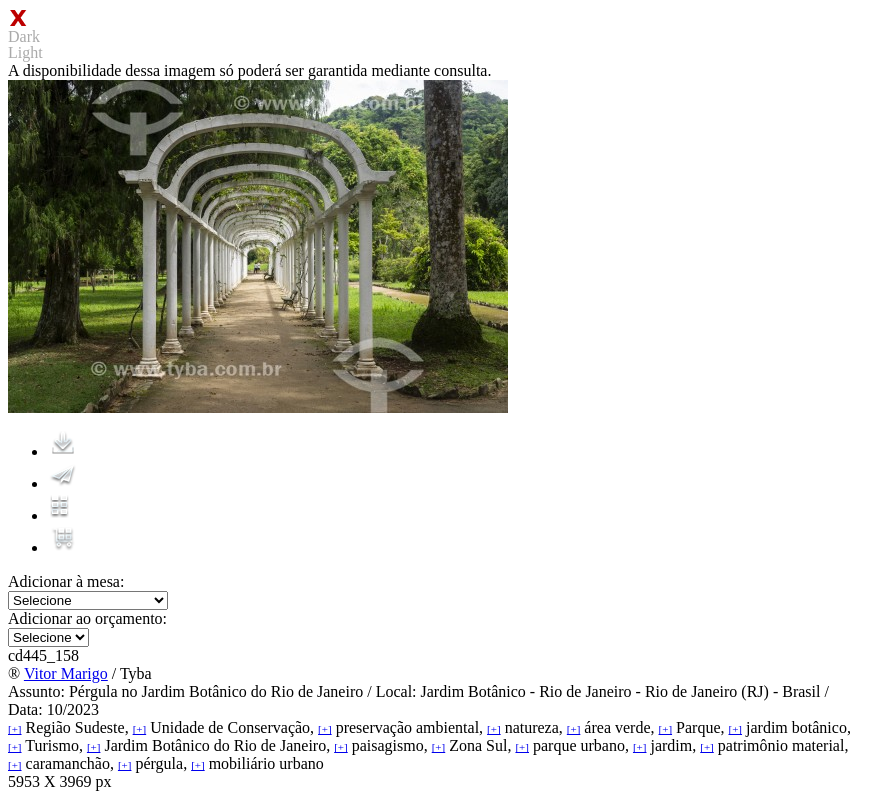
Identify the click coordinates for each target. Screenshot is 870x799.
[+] (15, 729)
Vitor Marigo (66, 673)
